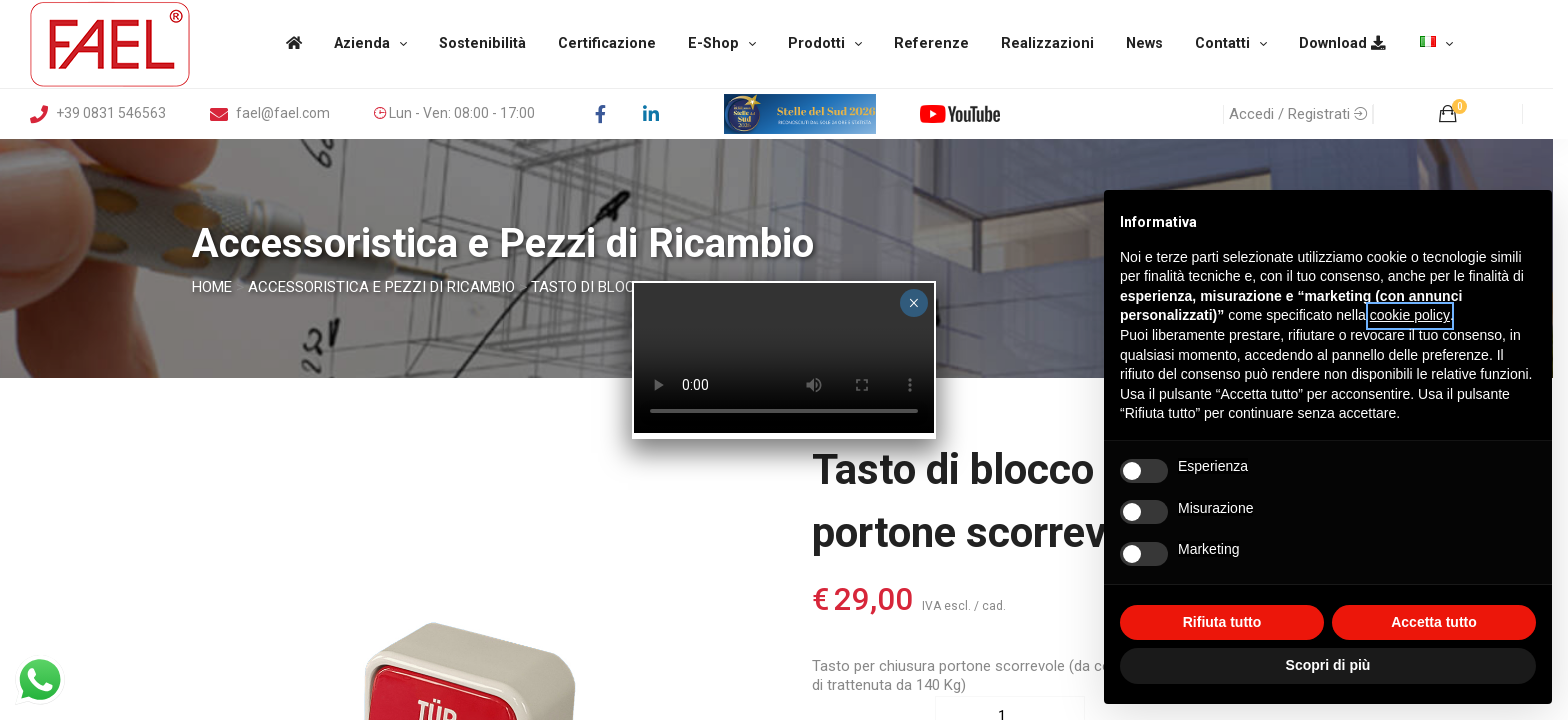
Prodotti (816, 43)
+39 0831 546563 (98, 114)
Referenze (931, 43)
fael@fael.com (270, 114)
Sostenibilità (482, 43)
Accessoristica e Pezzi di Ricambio (381, 287)
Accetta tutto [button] (1434, 622)
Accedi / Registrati (1298, 114)
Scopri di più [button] (1328, 665)
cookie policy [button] (1410, 315)
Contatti (1222, 43)
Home (212, 287)
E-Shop (713, 43)
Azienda (362, 43)
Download (1342, 43)
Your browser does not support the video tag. (784, 358)
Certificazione (607, 43)
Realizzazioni (1047, 43)
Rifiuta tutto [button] (1222, 622)
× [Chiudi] (913, 303)
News (1144, 43)
